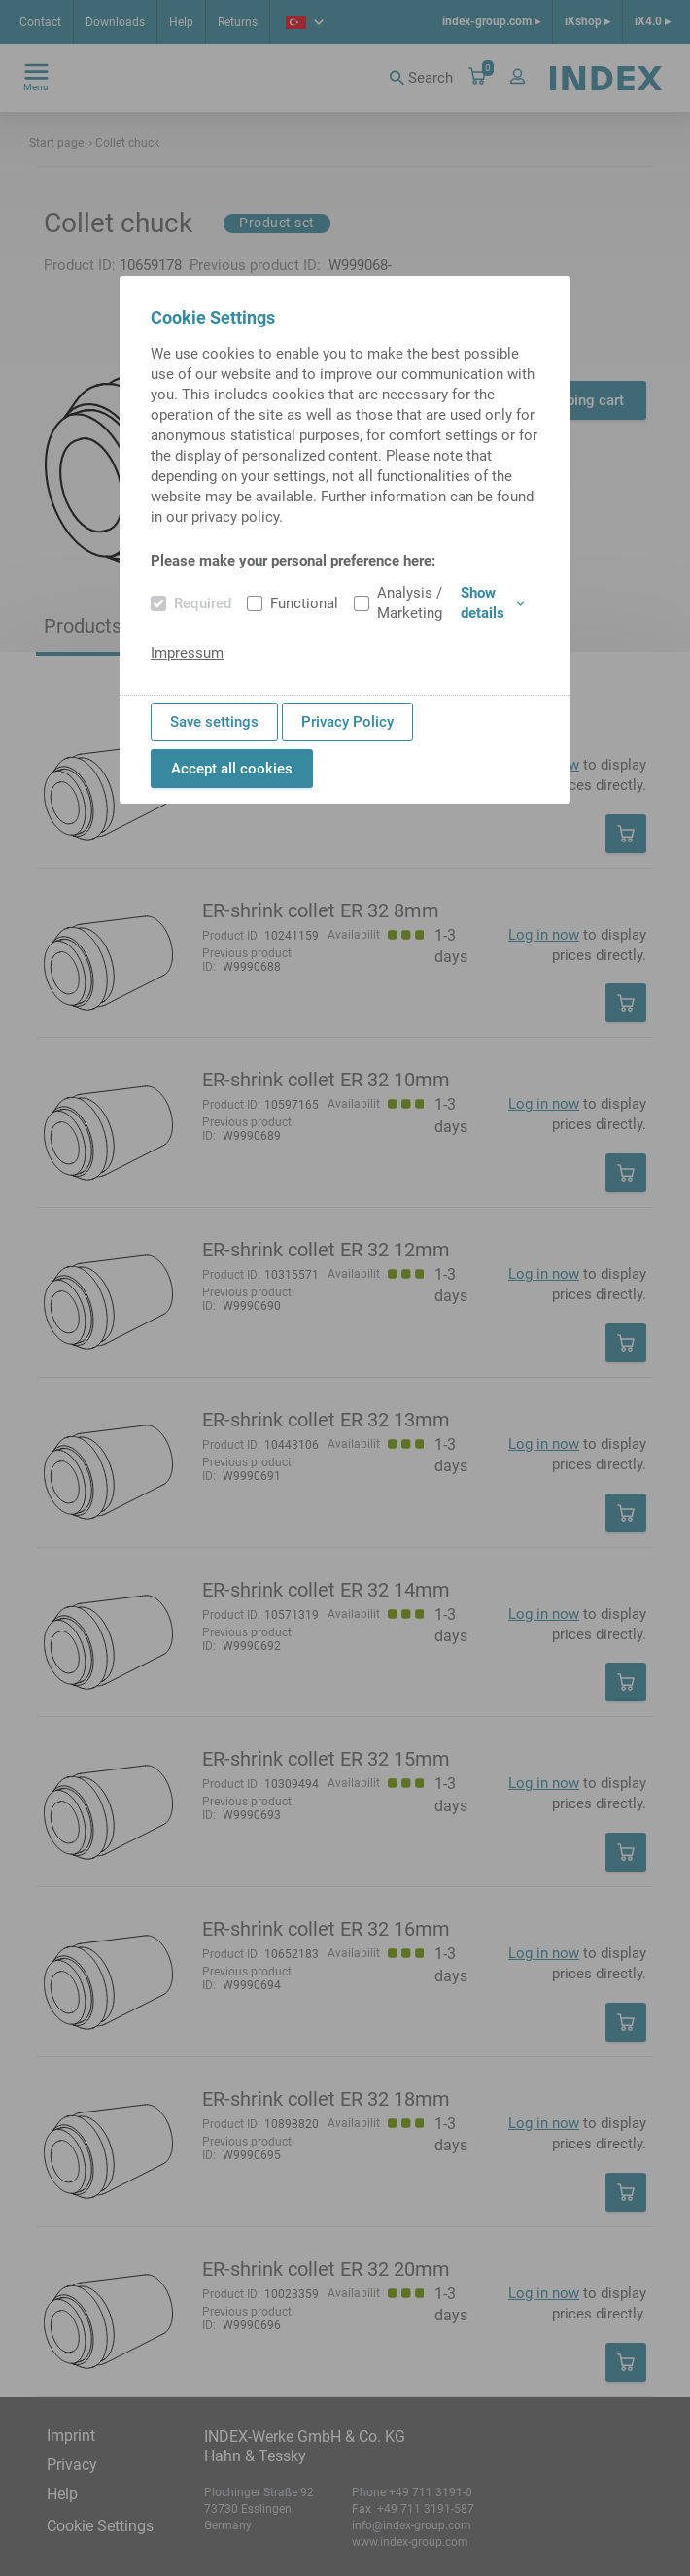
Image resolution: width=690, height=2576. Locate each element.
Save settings (214, 722)
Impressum (187, 653)
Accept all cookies (232, 768)
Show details (492, 603)
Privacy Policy (347, 722)
